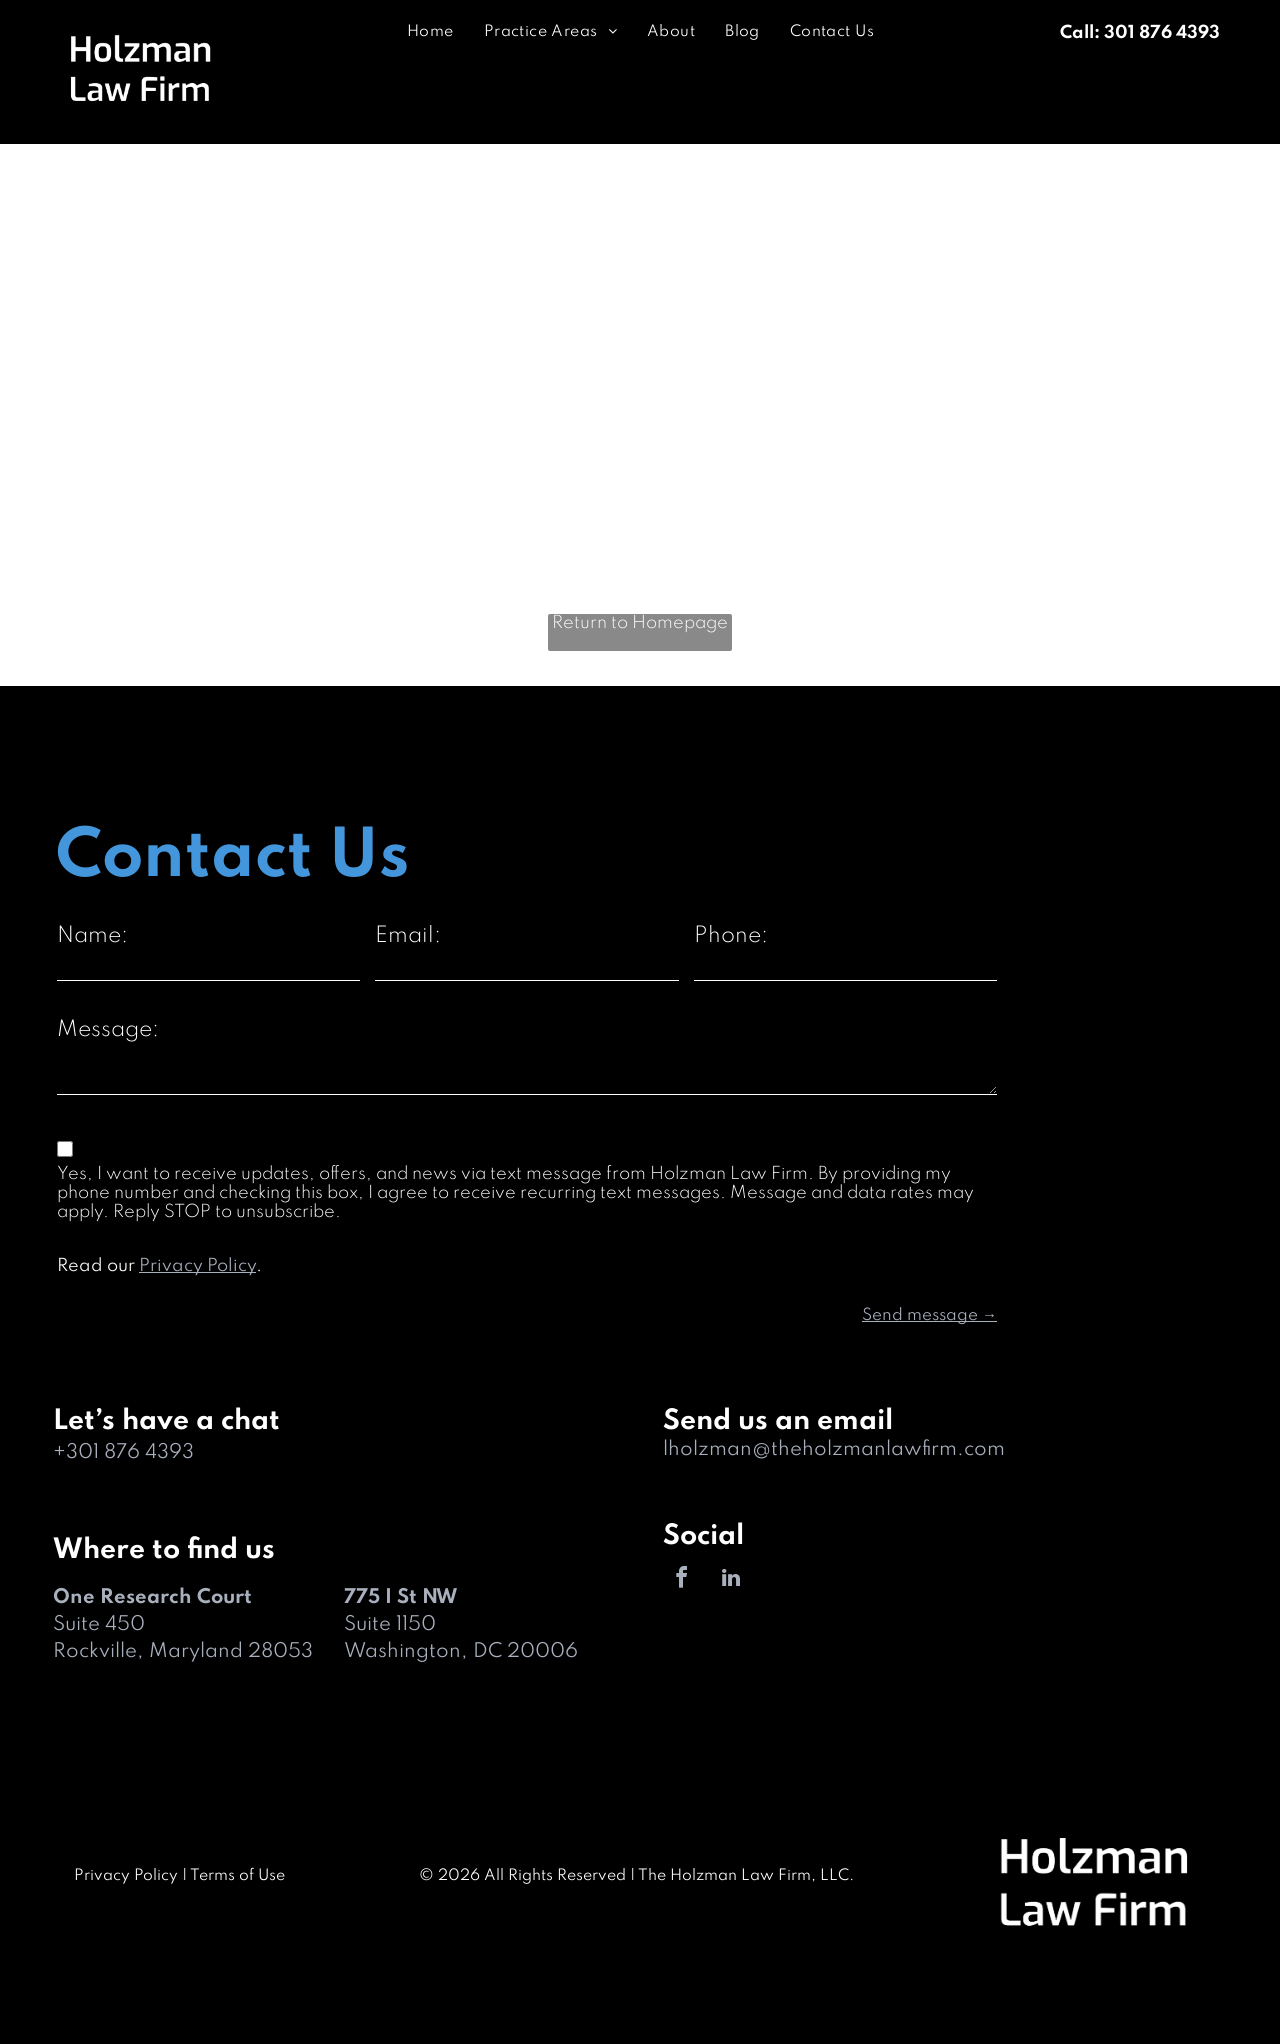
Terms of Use (237, 1876)
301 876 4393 (130, 1453)
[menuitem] (430, 32)
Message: (108, 1030)
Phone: (731, 936)
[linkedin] (731, 1580)
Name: (92, 936)
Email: (408, 936)
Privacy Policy (197, 1266)
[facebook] (682, 1580)
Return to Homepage (640, 623)
